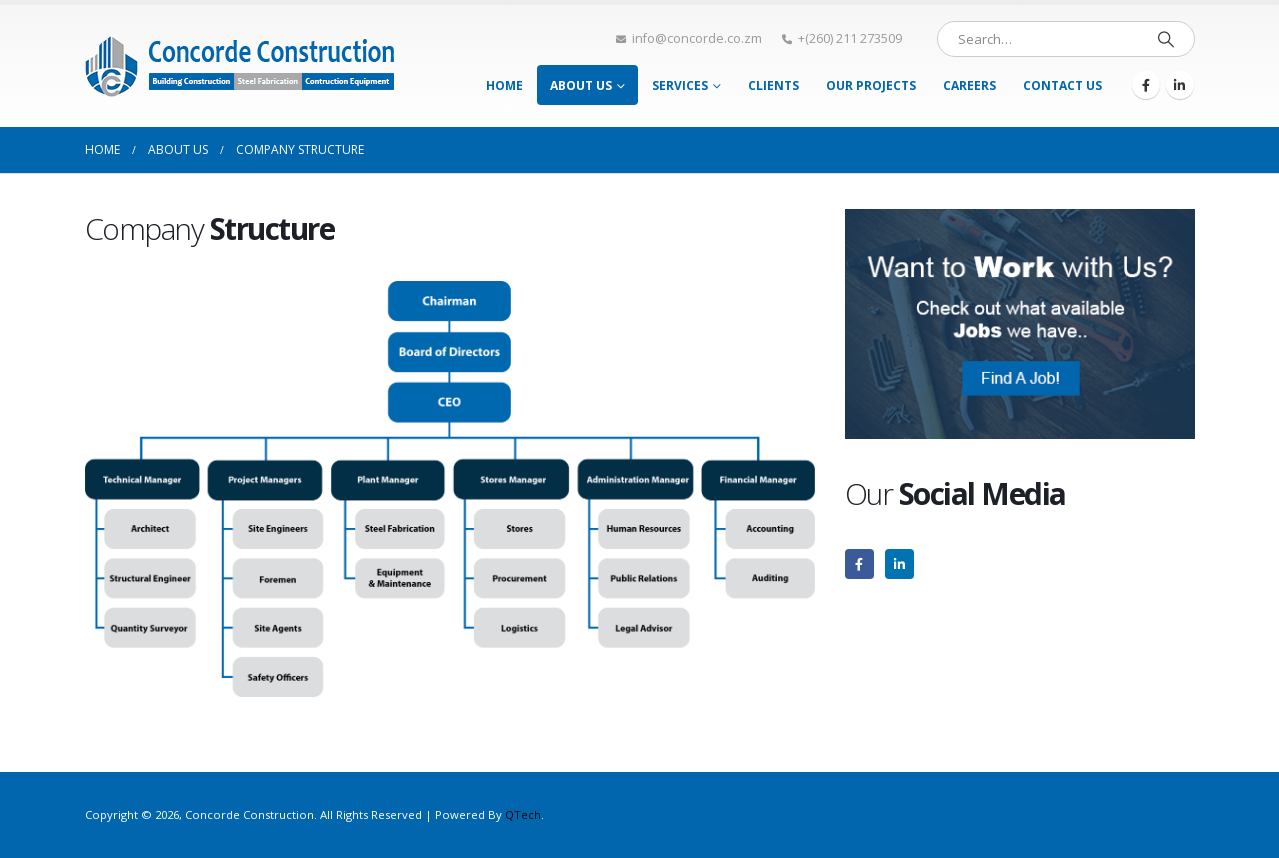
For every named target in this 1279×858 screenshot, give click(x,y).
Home (504, 85)
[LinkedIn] (1180, 85)
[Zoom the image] (1020, 219)
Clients (773, 85)
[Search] (1166, 39)
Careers (969, 85)
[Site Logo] (240, 66)
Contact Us (1062, 85)
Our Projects (871, 85)
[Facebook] (1146, 85)
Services (680, 85)
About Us (581, 85)
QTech (523, 814)
